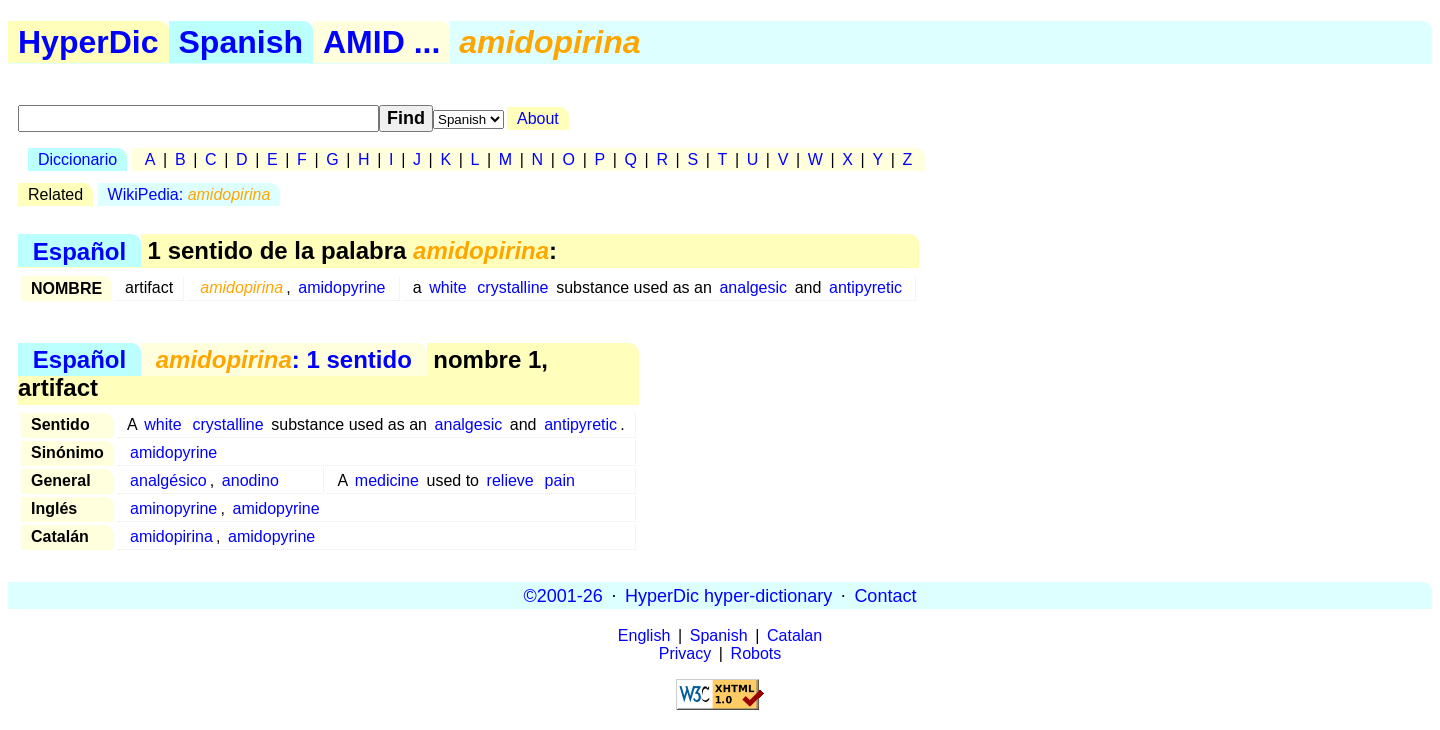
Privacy (685, 653)
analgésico (168, 480)
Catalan (794, 635)
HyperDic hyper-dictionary (728, 595)
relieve (510, 480)
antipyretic (865, 287)
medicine (387, 480)
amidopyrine (341, 287)
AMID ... (381, 42)
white (447, 287)
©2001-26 (563, 595)
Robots (756, 653)
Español (79, 250)
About (538, 118)
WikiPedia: (189, 194)
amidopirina (171, 536)
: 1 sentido (284, 359)
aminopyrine (173, 508)
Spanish (241, 42)
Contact (885, 595)
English (644, 635)
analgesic (753, 287)
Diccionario (77, 159)
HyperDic (88, 42)
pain (560, 480)
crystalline (512, 287)
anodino (250, 480)
